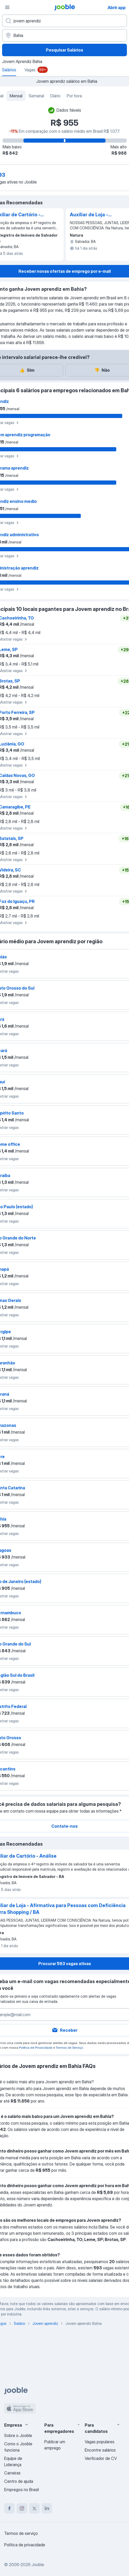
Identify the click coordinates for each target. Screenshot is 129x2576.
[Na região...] (64, 35)
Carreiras (12, 2473)
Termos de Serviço (69, 2047)
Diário (55, 95)
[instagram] (22, 2508)
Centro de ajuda (18, 2481)
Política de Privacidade (35, 2047)
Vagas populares (99, 2441)
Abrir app (117, 7)
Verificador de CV (101, 2458)
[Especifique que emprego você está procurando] (64, 21)
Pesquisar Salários (64, 50)
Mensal (16, 95)
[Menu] (7, 7)
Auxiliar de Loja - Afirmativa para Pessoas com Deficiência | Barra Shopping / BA (91, 215)
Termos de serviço (21, 2533)
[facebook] (9, 2508)
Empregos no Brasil (21, 2489)
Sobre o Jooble (18, 2435)
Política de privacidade (24, 2544)
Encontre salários (100, 2450)
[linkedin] (47, 2508)
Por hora (74, 95)
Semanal (36, 95)
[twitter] (34, 2508)
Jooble (38, 2564)
